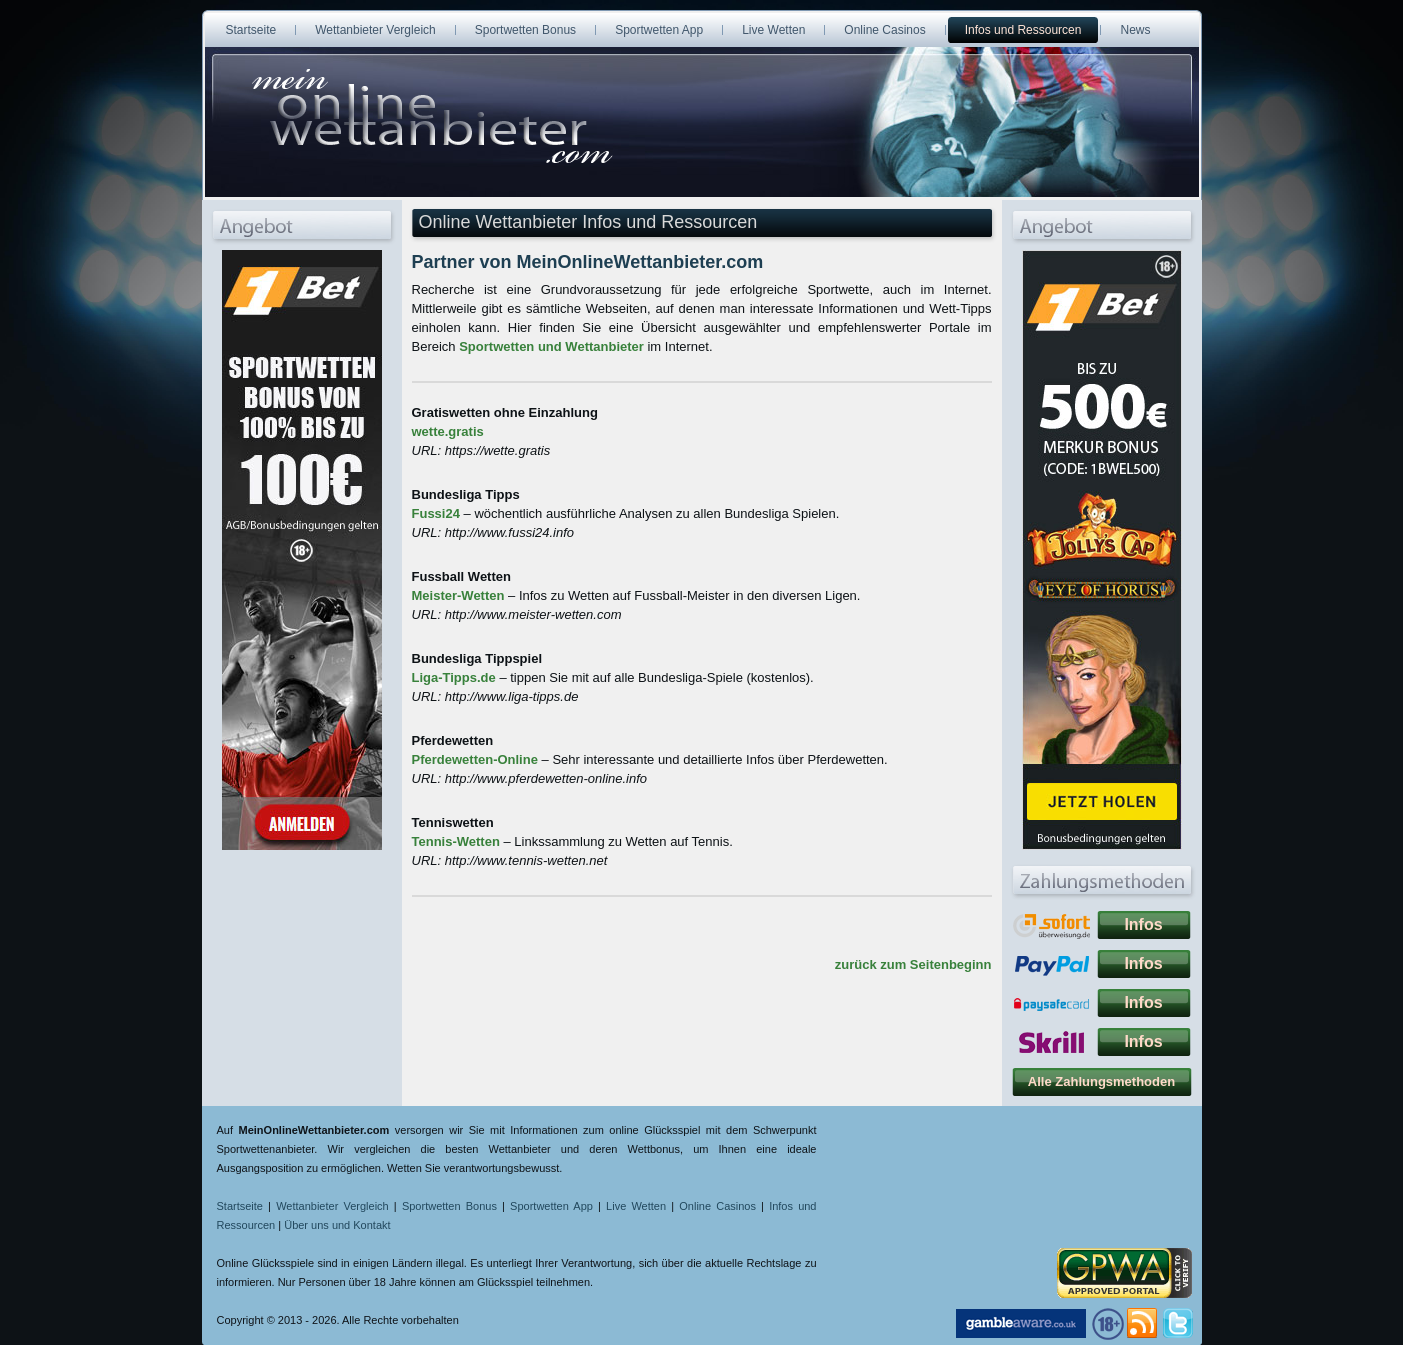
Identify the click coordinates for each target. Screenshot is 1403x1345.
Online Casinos (717, 1206)
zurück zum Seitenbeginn (913, 964)
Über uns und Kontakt (337, 1225)
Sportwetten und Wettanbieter (551, 346)
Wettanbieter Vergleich (332, 1206)
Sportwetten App (551, 1206)
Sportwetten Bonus (449, 1206)
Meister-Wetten (458, 595)
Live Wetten (636, 1206)
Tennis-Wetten (456, 841)
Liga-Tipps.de (454, 677)
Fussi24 (436, 513)
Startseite (240, 1206)
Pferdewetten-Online (475, 759)
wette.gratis (448, 431)
